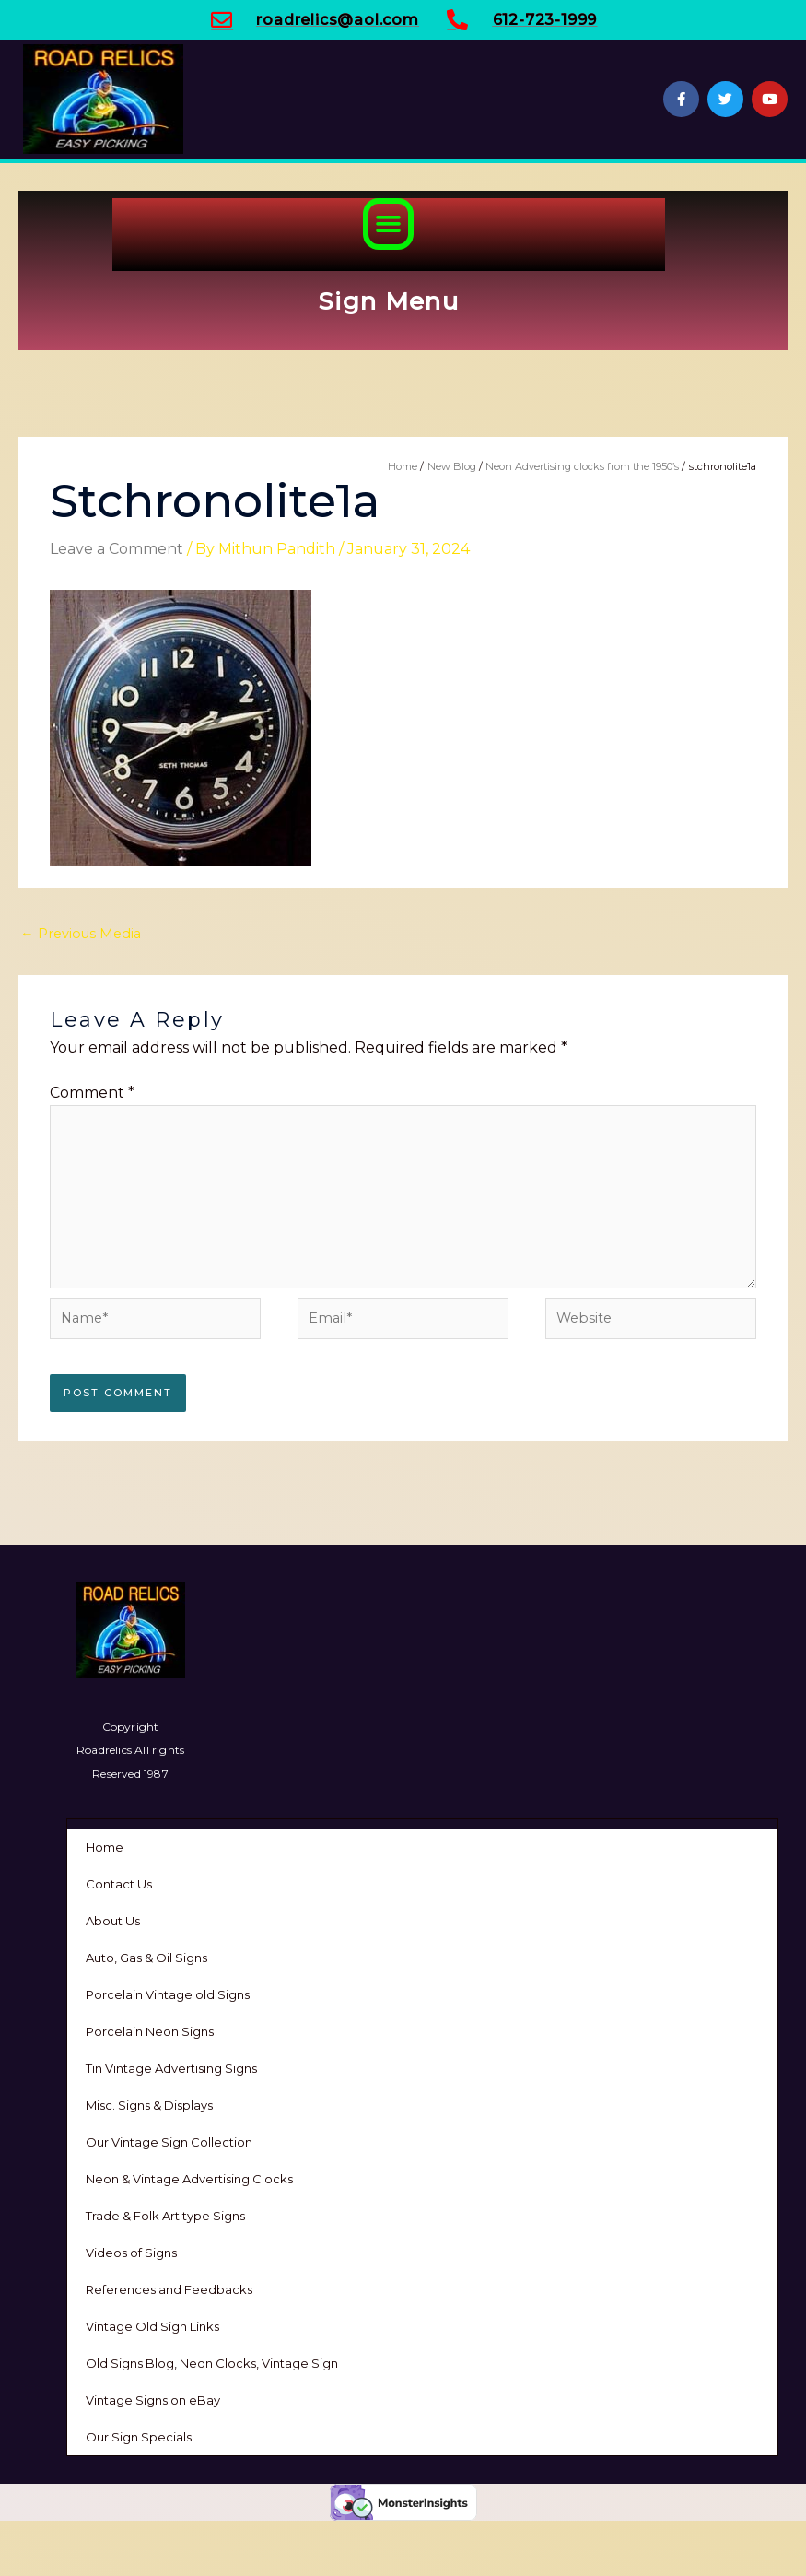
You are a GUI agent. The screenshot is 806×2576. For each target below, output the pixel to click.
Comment (92, 1092)
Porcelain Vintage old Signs (168, 1994)
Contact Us (119, 1883)
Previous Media (80, 933)
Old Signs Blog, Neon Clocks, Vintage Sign (212, 2363)
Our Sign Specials (139, 2436)
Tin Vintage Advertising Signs (171, 2068)
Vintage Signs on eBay (153, 2400)
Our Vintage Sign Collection (169, 2142)
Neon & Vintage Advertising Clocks (189, 2178)
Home (104, 1847)
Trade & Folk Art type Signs (165, 2215)
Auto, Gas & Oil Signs (146, 1957)
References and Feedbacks (169, 2289)
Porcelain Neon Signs (150, 2031)
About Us (113, 1920)
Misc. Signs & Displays (149, 2105)
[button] (389, 224)
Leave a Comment (116, 549)
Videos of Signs (131, 2252)
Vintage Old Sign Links (152, 2326)
